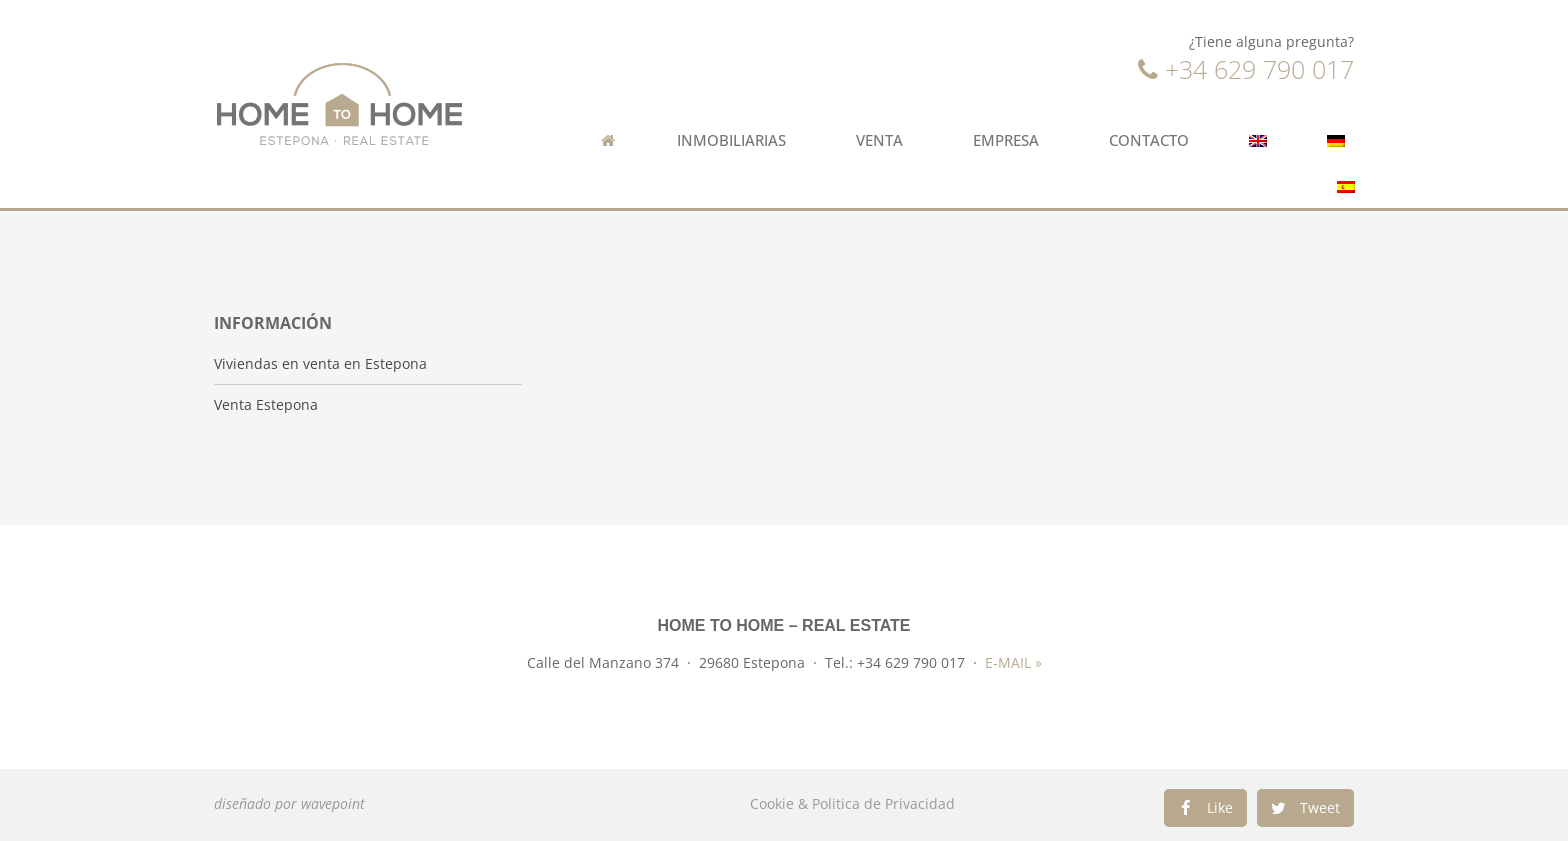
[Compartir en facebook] (1205, 808)
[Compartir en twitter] (1305, 808)
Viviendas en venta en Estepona (320, 364)
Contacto (1149, 140)
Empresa (1011, 140)
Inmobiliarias (736, 140)
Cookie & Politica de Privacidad (852, 803)
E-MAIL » (1013, 662)
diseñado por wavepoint (289, 803)
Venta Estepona (266, 405)
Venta (884, 140)
